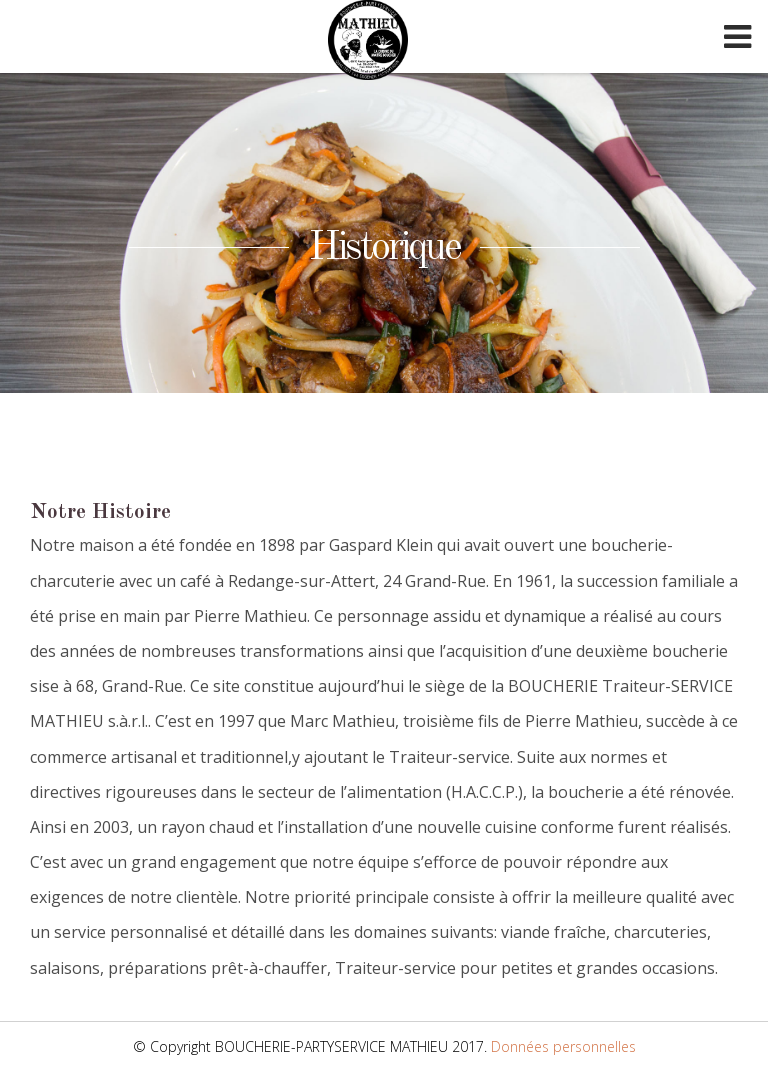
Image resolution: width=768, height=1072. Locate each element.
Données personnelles (563, 1046)
